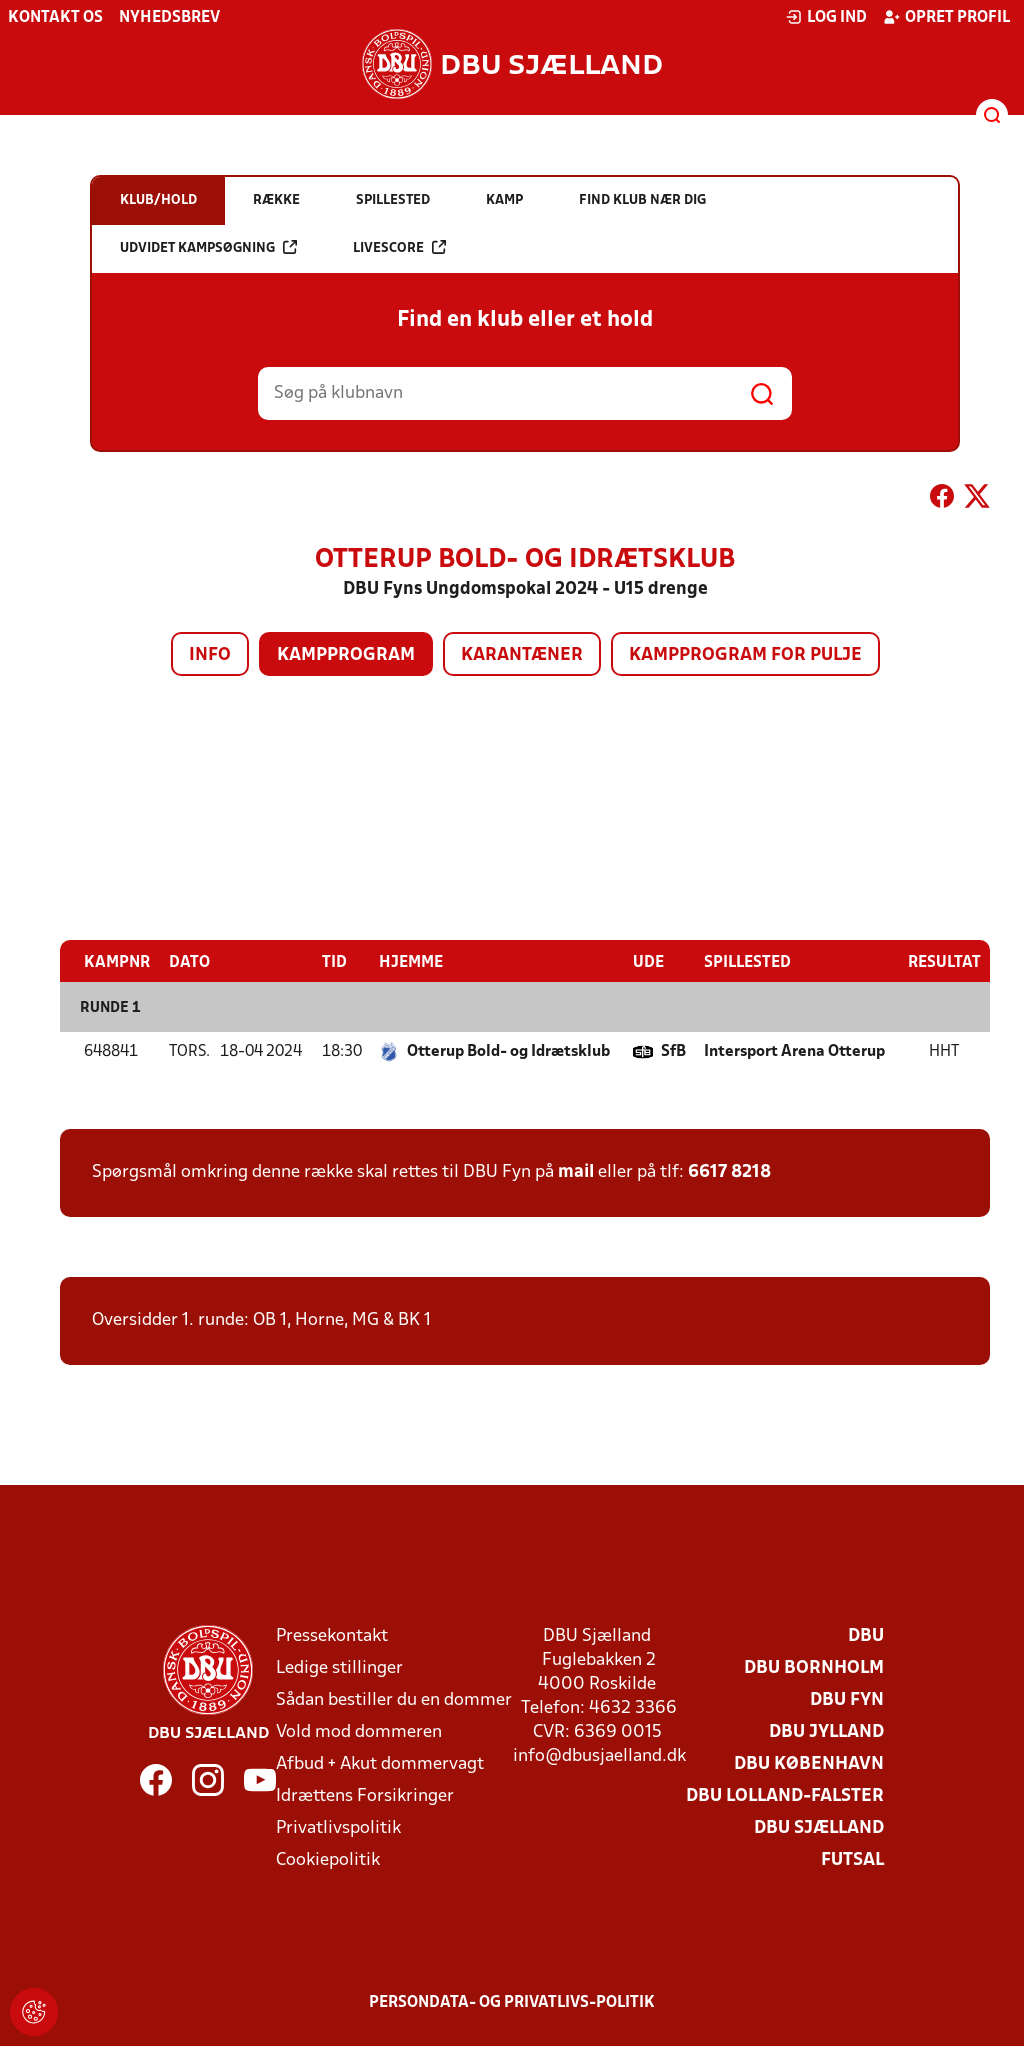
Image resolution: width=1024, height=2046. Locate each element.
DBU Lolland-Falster (785, 1796)
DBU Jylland (826, 1732)
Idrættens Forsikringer (365, 1796)
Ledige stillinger (339, 1668)
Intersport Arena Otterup (794, 1052)
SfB (673, 1052)
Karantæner (522, 655)
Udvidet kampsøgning (208, 247)
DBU (866, 1636)
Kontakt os (55, 18)
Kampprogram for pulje (745, 655)
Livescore (399, 247)
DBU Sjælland (819, 1828)
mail (576, 1172)
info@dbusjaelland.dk (599, 1756)
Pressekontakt (332, 1636)
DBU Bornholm (814, 1668)
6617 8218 (729, 1172)
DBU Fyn (847, 1700)
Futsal (852, 1860)
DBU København (809, 1764)
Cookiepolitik (328, 1860)
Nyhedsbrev (169, 18)
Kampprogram (346, 655)
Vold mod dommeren (359, 1732)
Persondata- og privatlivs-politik (512, 2003)
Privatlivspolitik (338, 1828)
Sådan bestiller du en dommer (394, 1700)
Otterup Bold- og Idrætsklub (508, 1052)
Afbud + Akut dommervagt (380, 1764)
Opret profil (946, 17)
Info (210, 655)
